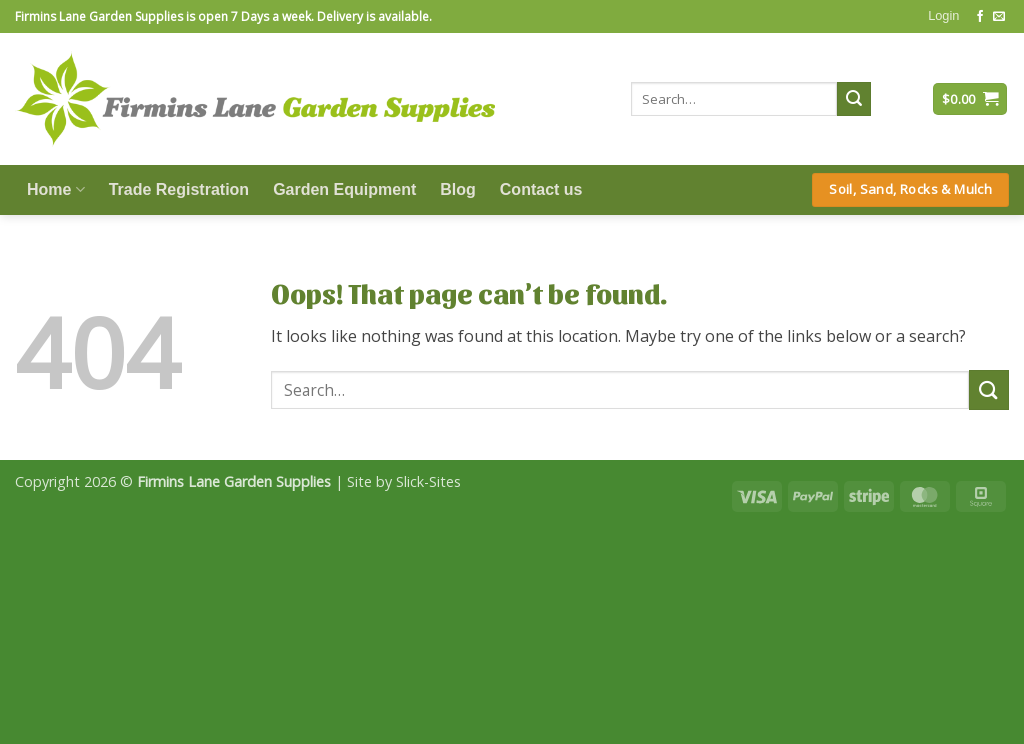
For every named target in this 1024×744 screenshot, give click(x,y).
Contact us (541, 189)
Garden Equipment (344, 189)
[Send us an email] (999, 17)
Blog (458, 189)
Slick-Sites (428, 481)
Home (56, 189)
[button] (943, 16)
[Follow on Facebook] (980, 17)
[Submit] (854, 99)
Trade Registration (179, 189)
